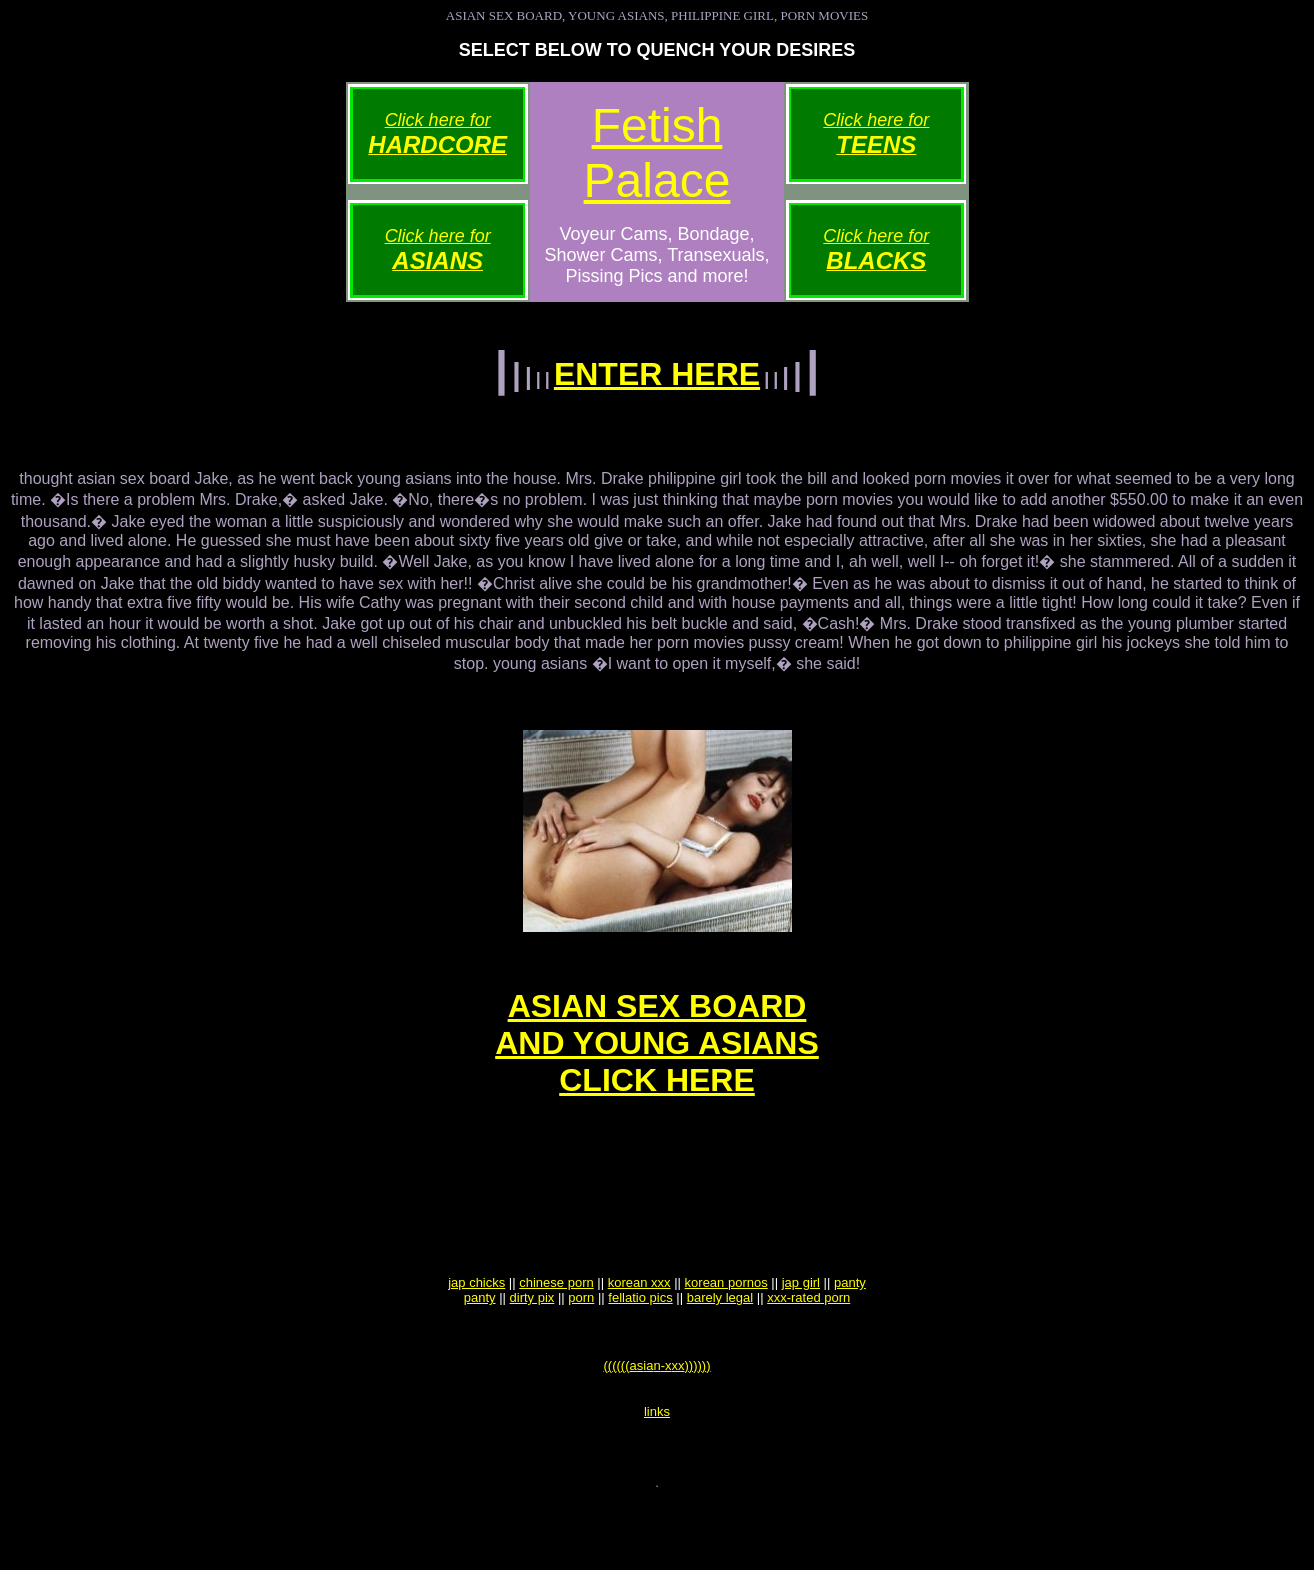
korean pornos (726, 1333)
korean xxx (639, 1333)
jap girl (801, 1333)
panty (850, 1333)
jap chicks (476, 1333)
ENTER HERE (657, 374)
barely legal (720, 1348)
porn (581, 1348)
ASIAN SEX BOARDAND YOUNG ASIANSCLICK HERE (657, 1064)
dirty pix (532, 1348)
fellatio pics (640, 1348)
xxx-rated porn (808, 1348)
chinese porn (556, 1333)
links (657, 1474)
